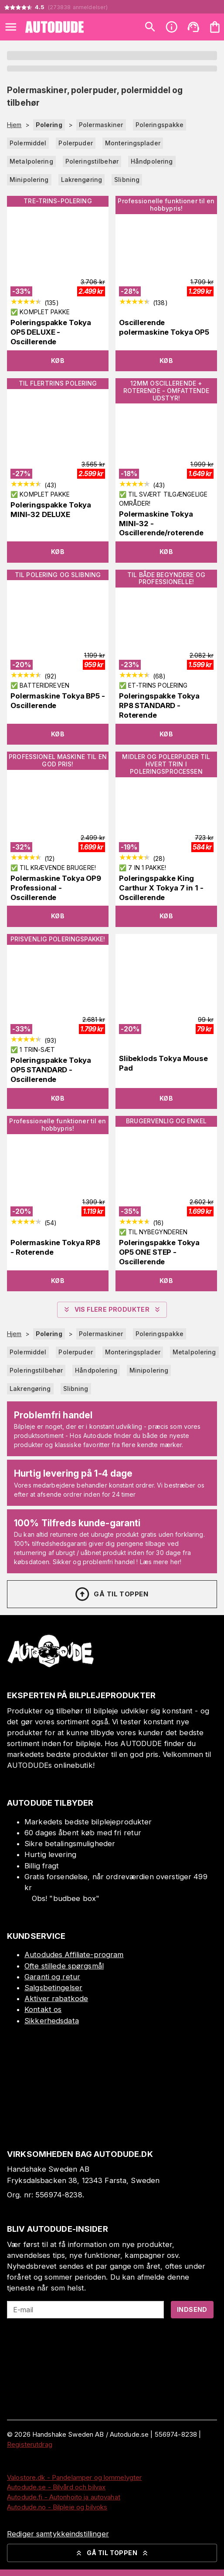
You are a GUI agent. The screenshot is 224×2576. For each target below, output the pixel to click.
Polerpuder (75, 143)
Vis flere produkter (112, 1309)
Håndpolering (152, 161)
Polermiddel (28, 143)
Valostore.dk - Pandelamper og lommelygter (74, 2477)
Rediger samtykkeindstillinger (58, 2533)
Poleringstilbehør (92, 161)
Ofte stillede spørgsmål (64, 1965)
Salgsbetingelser (53, 1987)
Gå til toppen (111, 1594)
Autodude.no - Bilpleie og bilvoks (57, 2507)
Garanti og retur (52, 1976)
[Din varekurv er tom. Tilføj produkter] (215, 27)
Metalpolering (31, 161)
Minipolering (29, 179)
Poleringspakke (160, 124)
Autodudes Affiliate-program (74, 1954)
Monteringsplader (132, 143)
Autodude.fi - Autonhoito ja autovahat (63, 2497)
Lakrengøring (81, 179)
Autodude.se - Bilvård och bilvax (56, 2487)
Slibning (126, 179)
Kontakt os (42, 2009)
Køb (57, 360)
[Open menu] (11, 27)
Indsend (192, 2309)
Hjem (14, 125)
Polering (49, 124)
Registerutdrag (29, 2444)
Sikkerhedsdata (51, 2020)
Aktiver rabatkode (56, 1998)
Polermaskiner (101, 124)
